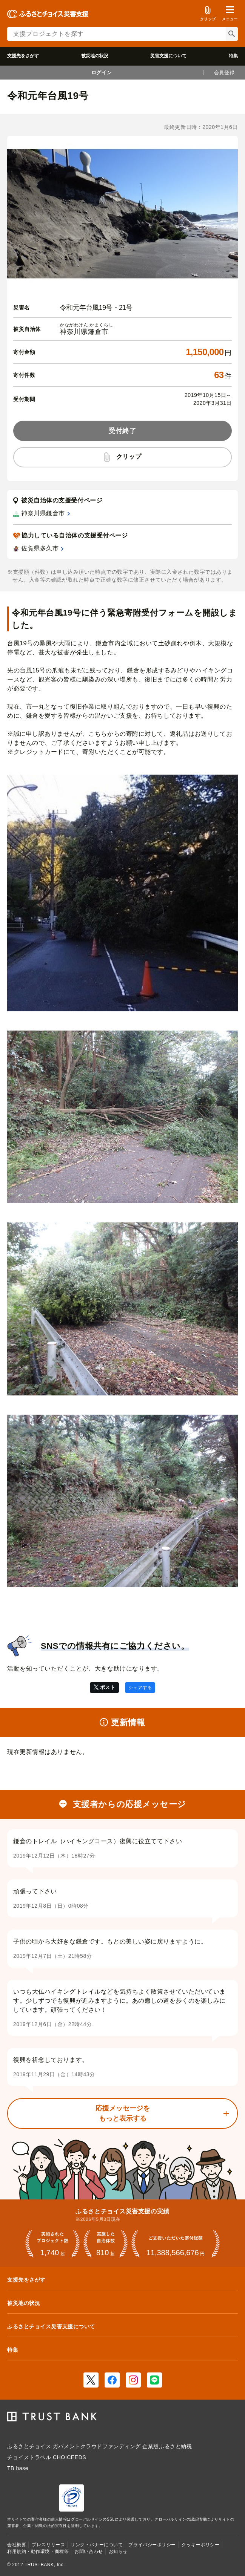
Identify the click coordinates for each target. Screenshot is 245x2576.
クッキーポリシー (200, 2544)
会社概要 (16, 2544)
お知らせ (118, 2551)
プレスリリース (48, 2544)
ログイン (101, 72)
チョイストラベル (29, 2457)
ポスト (108, 1687)
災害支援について (168, 55)
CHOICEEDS (69, 2457)
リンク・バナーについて (97, 2544)
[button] (230, 13)
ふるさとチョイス (29, 2446)
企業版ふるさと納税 (167, 2446)
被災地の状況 (94, 55)
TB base (17, 2468)
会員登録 (224, 72)
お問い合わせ (88, 2551)
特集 (233, 55)
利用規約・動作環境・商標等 (38, 2551)
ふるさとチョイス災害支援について (51, 2326)
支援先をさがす (23, 55)
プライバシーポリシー (152, 2544)
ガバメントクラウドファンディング (97, 2446)
